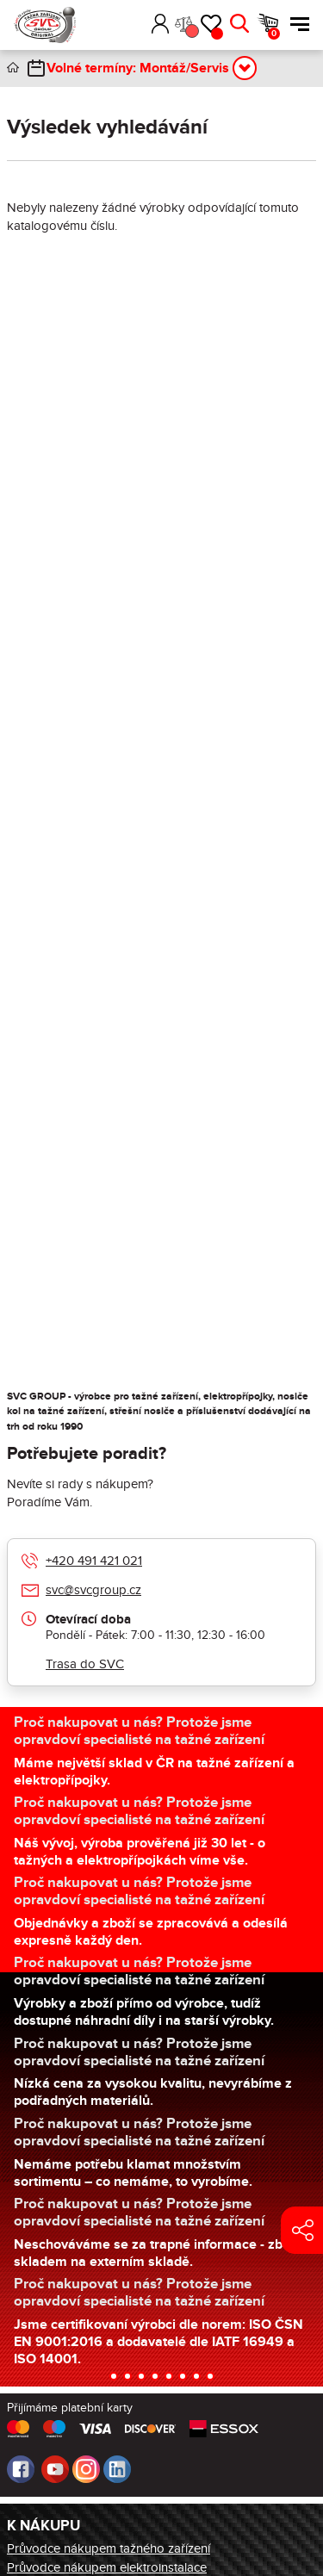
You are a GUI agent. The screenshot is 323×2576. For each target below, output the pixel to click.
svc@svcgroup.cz (93, 1590)
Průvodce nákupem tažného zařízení (108, 2548)
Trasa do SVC (85, 1664)
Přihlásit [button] (160, 24)
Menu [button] (299, 24)
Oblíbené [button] (217, 34)
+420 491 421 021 (94, 1560)
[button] (135, 24)
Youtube (55, 2469)
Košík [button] (274, 34)
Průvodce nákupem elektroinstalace (107, 2567)
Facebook (20, 2469)
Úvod (13, 67)
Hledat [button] (239, 24)
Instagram (86, 2469)
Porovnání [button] (190, 31)
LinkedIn (117, 2469)
